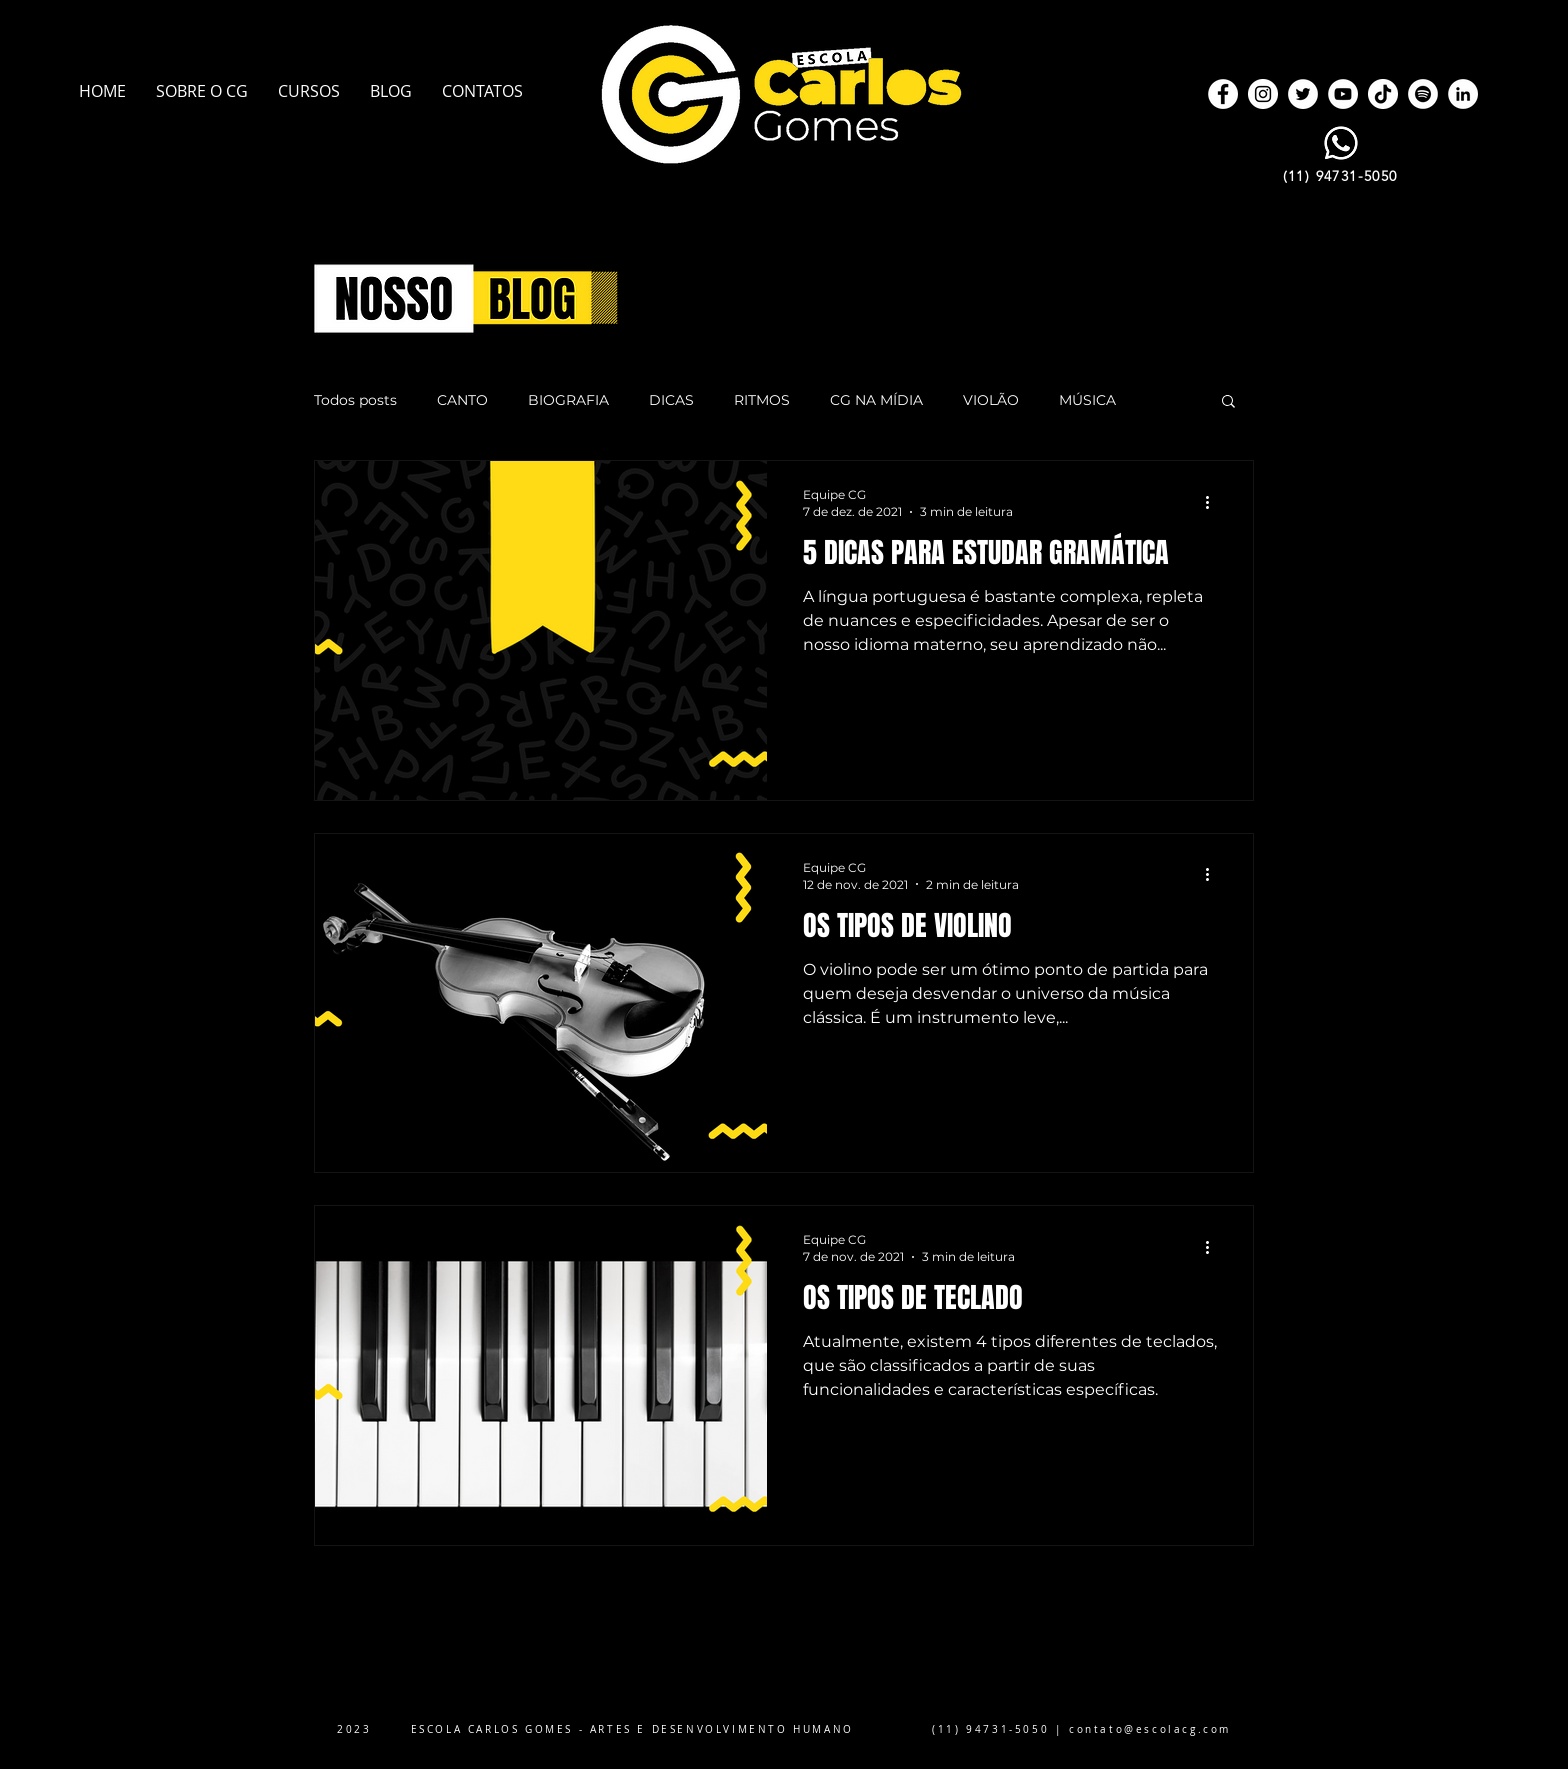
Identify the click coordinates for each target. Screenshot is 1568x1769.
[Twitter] (1303, 94)
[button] (1228, 402)
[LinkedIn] (1463, 94)
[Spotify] (1423, 94)
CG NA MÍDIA (876, 400)
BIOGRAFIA (568, 400)
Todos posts (355, 400)
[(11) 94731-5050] (1342, 176)
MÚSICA (1087, 400)
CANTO (462, 400)
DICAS (671, 400)
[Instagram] (1263, 94)
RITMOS (762, 400)
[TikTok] (1383, 94)
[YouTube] (1343, 94)
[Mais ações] (1214, 502)
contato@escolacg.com (1150, 1729)
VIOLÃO (991, 400)
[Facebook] (1223, 94)
